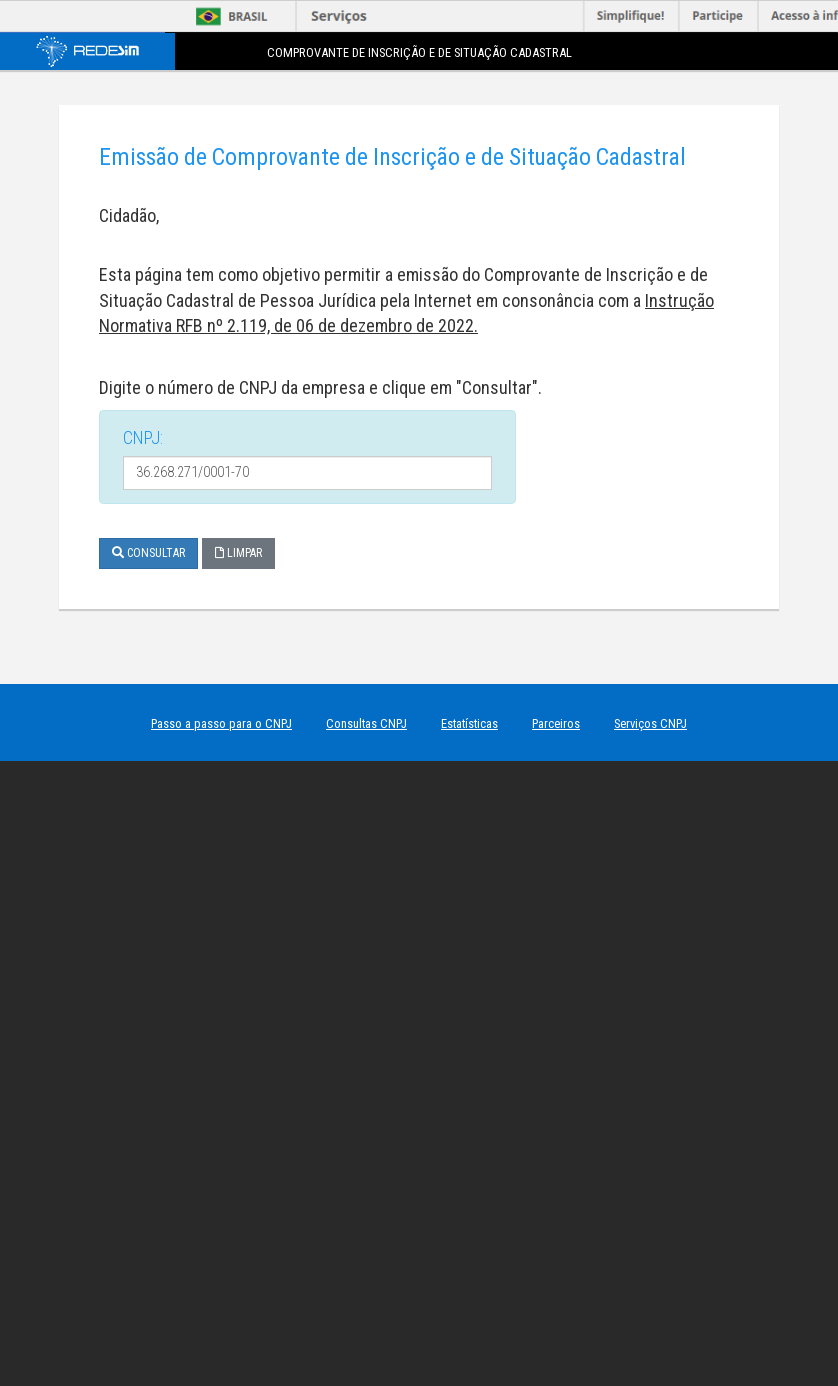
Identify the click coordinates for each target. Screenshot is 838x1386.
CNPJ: (143, 437)
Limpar (238, 553)
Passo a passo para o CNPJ (221, 723)
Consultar (148, 553)
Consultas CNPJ (366, 723)
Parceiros (556, 723)
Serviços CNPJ (650, 723)
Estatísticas (469, 723)
